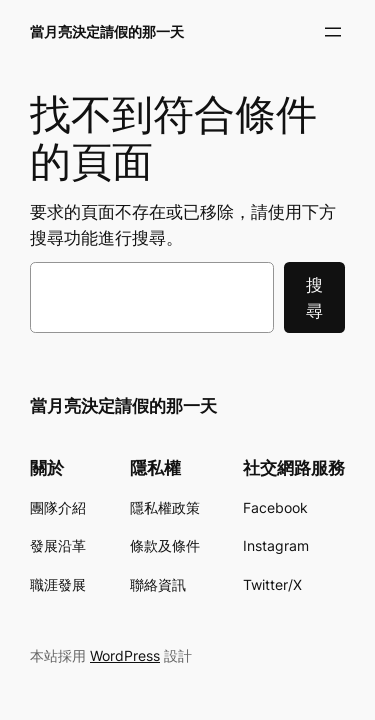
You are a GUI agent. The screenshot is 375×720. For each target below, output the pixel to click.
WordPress (125, 655)
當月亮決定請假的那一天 (107, 31)
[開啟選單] (333, 32)
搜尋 (314, 298)
